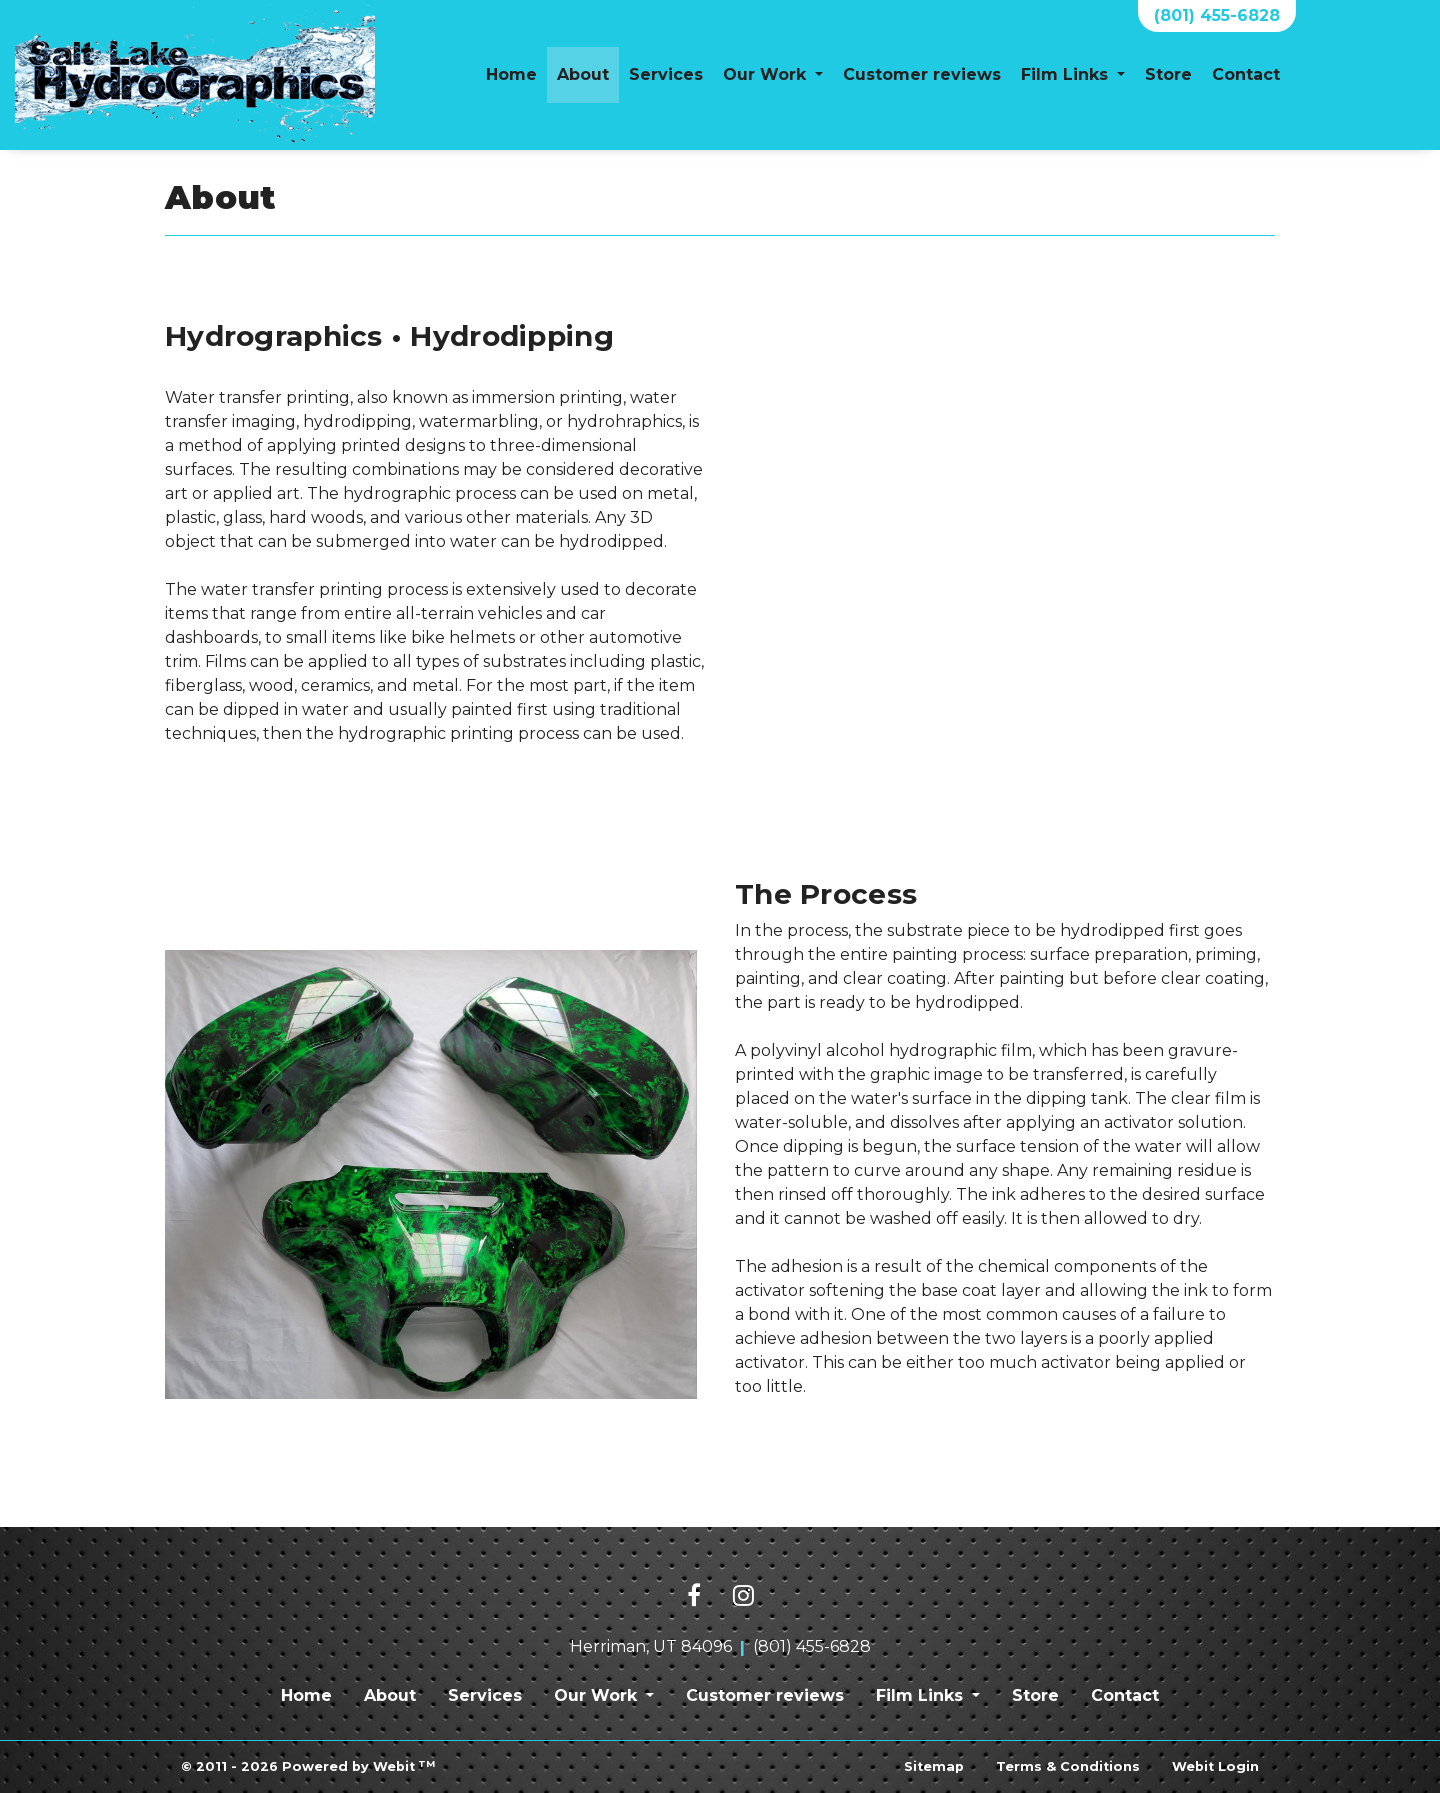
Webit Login (1215, 1766)
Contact (1246, 74)
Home (511, 74)
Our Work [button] (767, 74)
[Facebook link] (694, 1597)
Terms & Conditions (1068, 1766)
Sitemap (934, 1766)
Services (666, 74)
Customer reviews (922, 74)
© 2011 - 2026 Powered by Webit (308, 1766)
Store (1168, 74)
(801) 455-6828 (1217, 15)
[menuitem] (511, 75)
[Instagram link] (743, 1597)
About (588, 69)
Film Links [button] (1067, 74)
